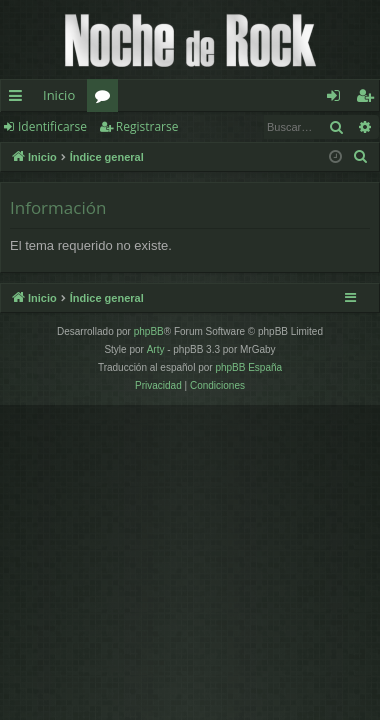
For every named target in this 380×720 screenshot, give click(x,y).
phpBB (149, 331)
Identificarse (52, 126)
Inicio (59, 95)
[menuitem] (361, 157)
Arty (156, 349)
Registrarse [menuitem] (369, 99)
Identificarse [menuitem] (338, 99)
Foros (106, 99)
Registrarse (147, 126)
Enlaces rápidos (19, 99)
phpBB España (248, 367)
